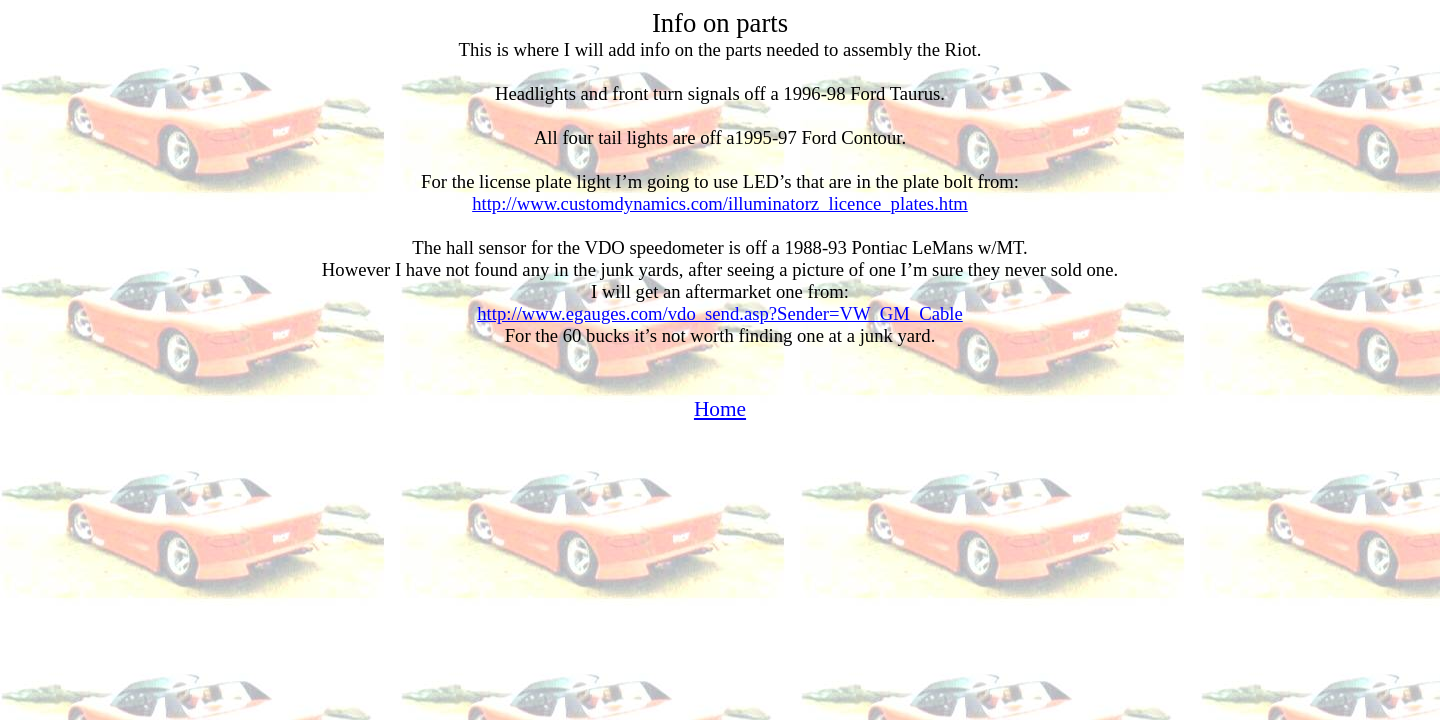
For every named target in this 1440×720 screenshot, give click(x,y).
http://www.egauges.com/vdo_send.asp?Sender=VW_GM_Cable (719, 313)
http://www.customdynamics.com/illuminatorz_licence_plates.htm (720, 203)
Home (720, 409)
